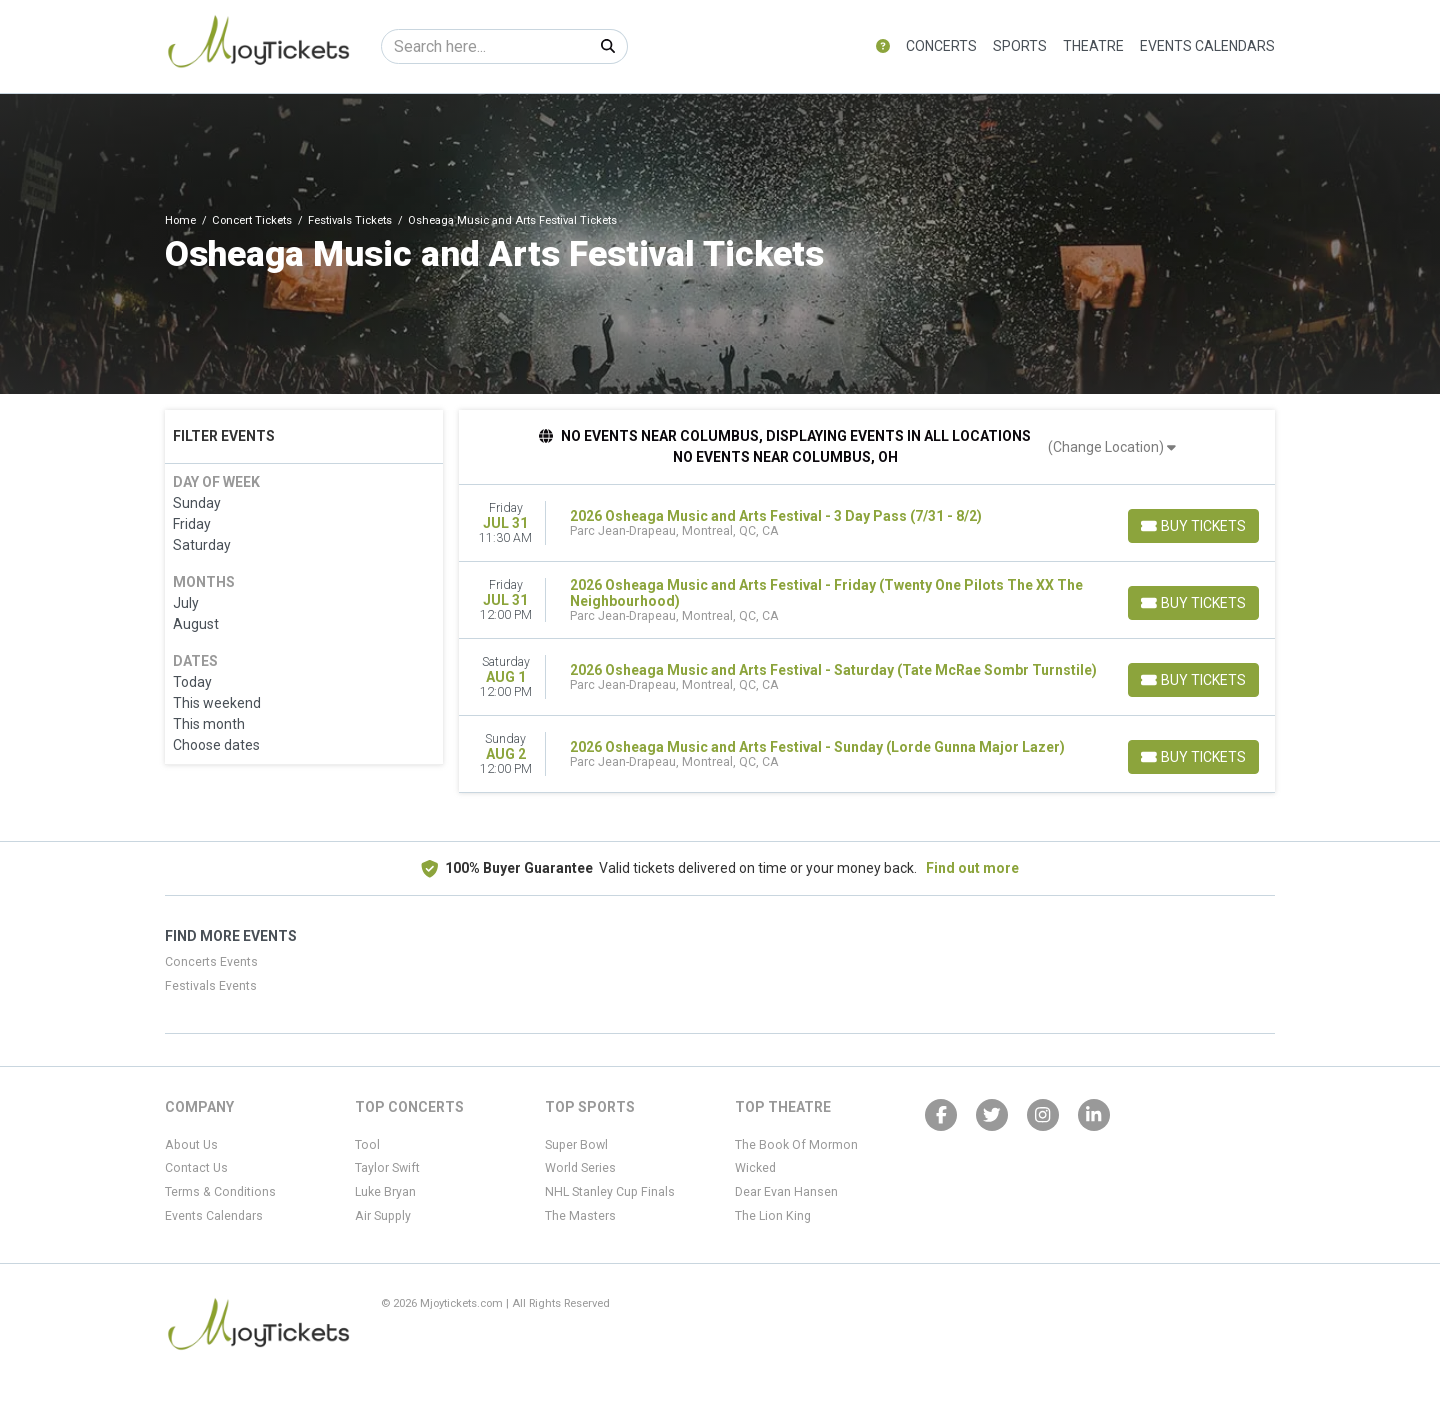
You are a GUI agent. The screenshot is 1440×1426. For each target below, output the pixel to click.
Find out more (972, 868)
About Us (191, 1145)
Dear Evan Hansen (786, 1192)
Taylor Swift (387, 1168)
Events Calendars (1207, 46)
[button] (883, 46)
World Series (580, 1168)
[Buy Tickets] (1193, 526)
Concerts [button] (941, 46)
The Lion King (773, 1216)
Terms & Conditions (220, 1192)
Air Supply (383, 1216)
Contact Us (196, 1168)
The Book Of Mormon (796, 1145)
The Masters (580, 1216)
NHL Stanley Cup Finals (610, 1192)
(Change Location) (1112, 447)
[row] (867, 523)
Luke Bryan (385, 1192)
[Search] (485, 46)
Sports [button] (1020, 46)
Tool (367, 1145)
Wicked (755, 1168)
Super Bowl (576, 1145)
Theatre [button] (1093, 46)
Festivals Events (211, 986)
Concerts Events (211, 962)
